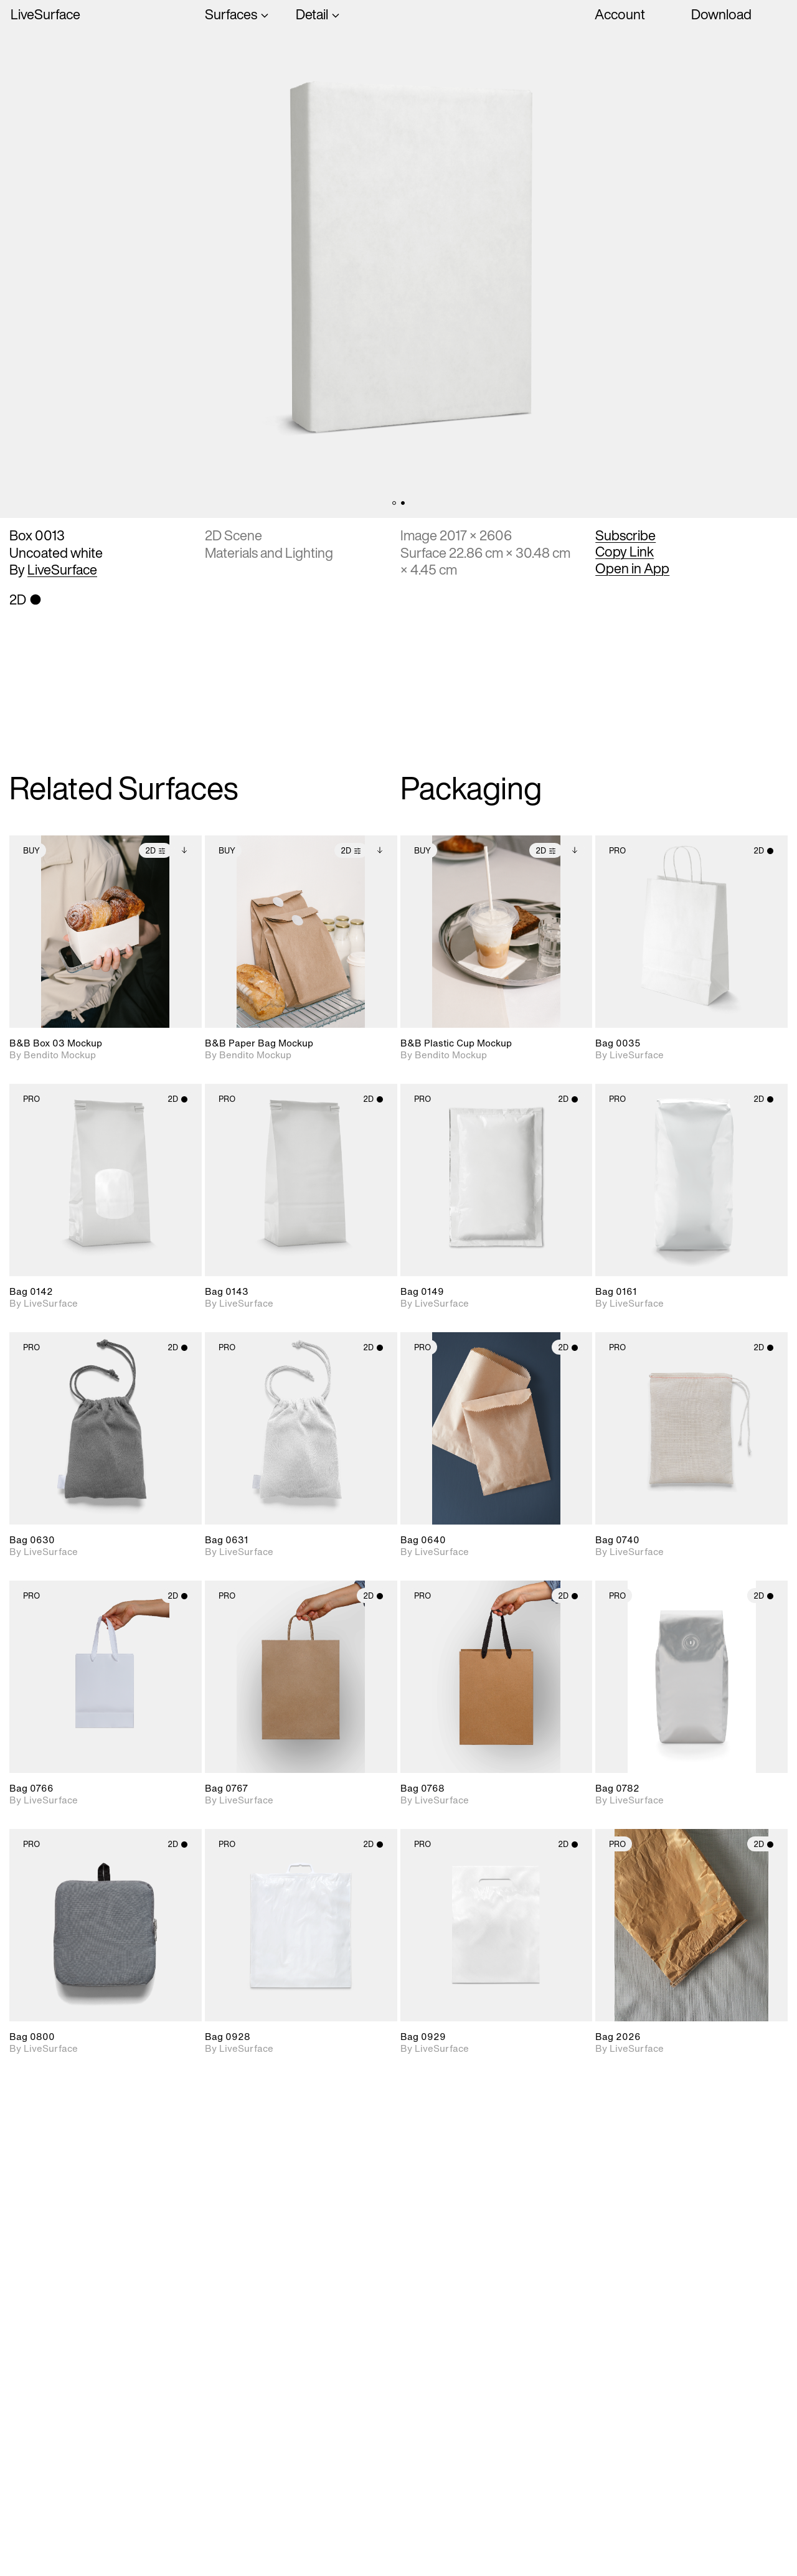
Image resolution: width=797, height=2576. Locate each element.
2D (155, 851)
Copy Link (624, 551)
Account (620, 14)
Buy (31, 851)
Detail (312, 15)
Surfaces (231, 15)
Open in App (632, 568)
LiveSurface (45, 15)
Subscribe (625, 535)
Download (721, 14)
